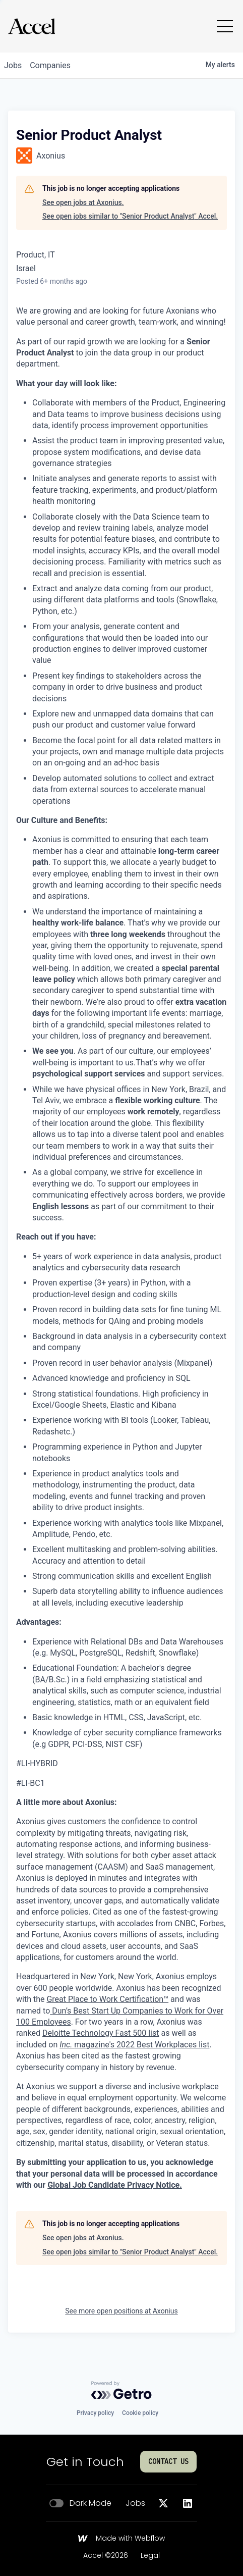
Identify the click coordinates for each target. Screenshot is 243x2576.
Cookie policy (140, 2412)
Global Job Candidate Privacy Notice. (114, 2185)
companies (50, 65)
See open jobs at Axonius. (83, 202)
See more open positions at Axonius (121, 2311)
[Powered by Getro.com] (121, 2390)
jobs (13, 65)
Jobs (135, 2503)
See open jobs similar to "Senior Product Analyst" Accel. (130, 216)
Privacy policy (95, 2412)
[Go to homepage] (31, 26)
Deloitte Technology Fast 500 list (100, 2033)
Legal (150, 2555)
